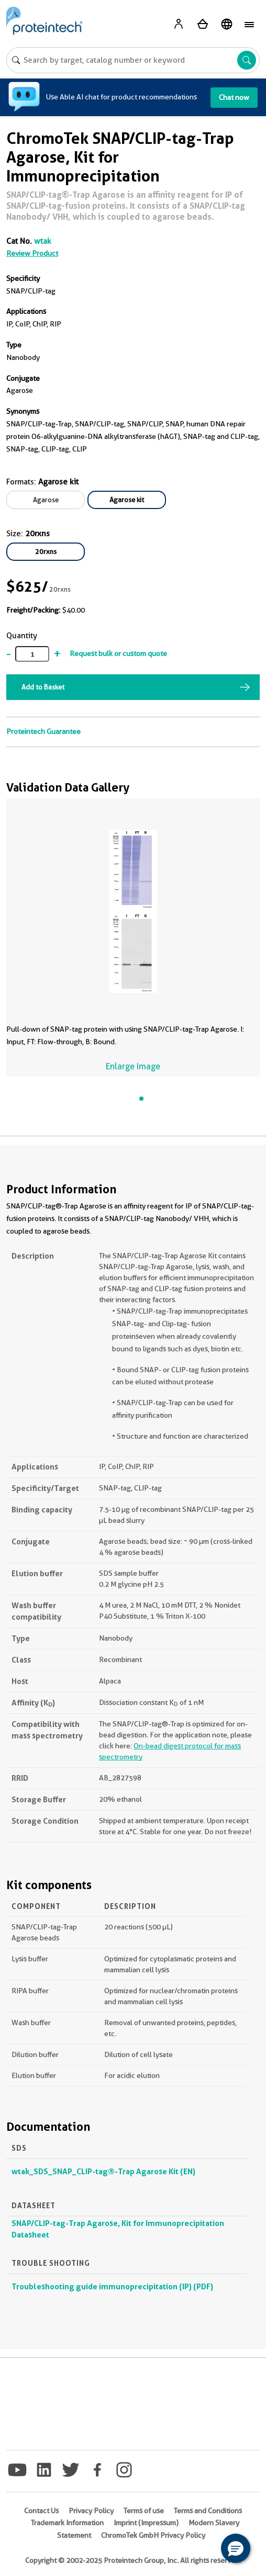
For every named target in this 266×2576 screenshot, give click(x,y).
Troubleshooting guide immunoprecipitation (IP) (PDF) (112, 2286)
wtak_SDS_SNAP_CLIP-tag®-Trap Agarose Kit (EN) (103, 2171)
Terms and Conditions (208, 2510)
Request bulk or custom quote (118, 653)
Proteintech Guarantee (43, 731)
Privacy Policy (91, 2510)
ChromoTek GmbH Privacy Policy (153, 2535)
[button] (235, 2548)
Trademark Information (67, 2522)
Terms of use (144, 2510)
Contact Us (41, 2510)
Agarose (46, 499)
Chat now (234, 97)
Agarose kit (126, 499)
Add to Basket (42, 687)
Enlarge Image (133, 1066)
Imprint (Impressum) (146, 2522)
